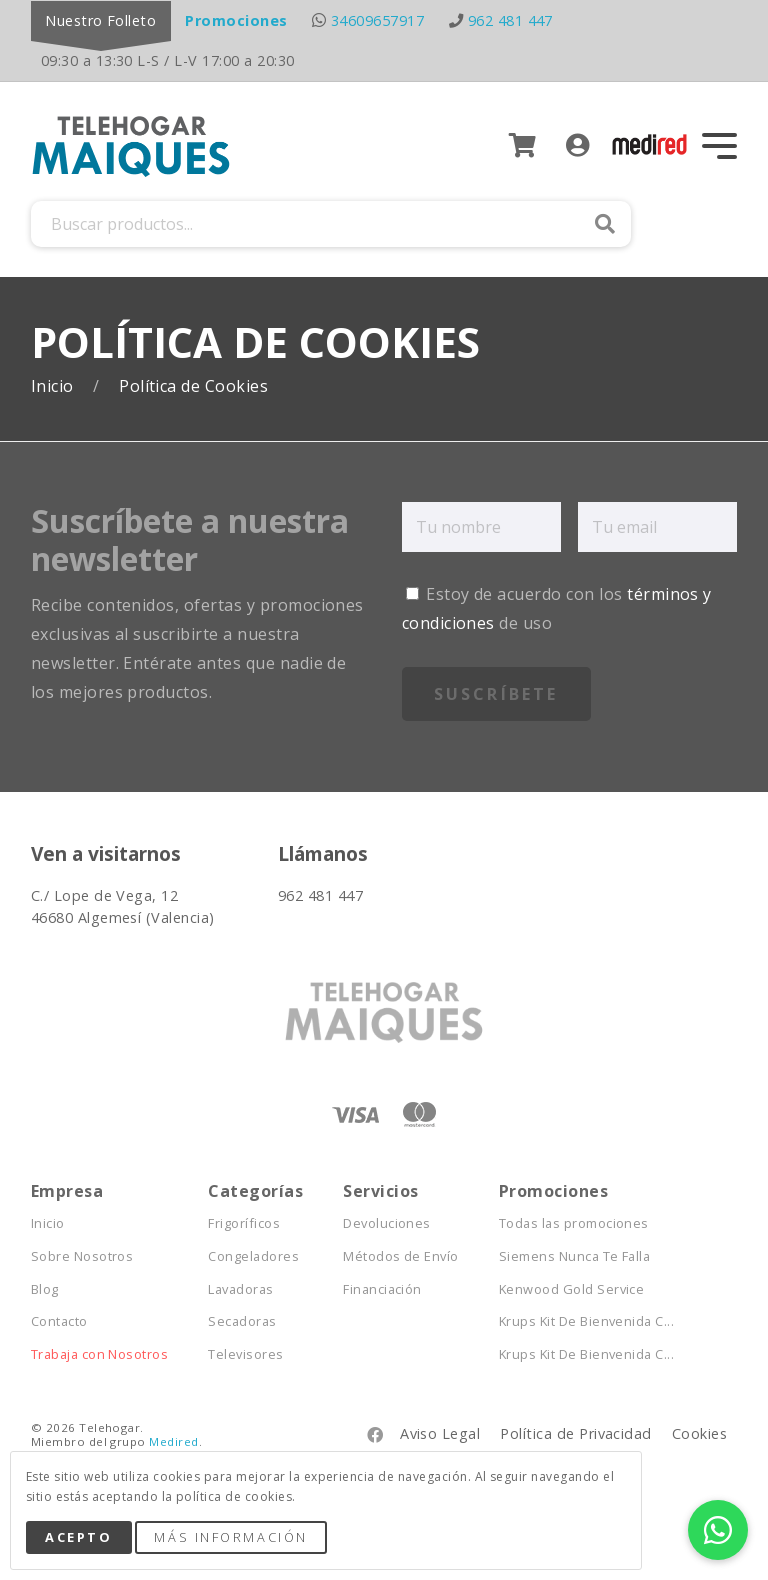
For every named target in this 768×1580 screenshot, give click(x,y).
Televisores (245, 1354)
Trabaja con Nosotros (100, 1354)
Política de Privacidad (576, 1433)
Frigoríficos (244, 1223)
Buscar (605, 224)
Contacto (59, 1321)
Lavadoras (240, 1289)
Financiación (382, 1289)
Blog (45, 1289)
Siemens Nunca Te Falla (575, 1256)
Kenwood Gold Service (572, 1289)
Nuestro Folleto (100, 20)
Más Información (230, 1537)
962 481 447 (510, 20)
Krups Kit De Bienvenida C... (586, 1321)
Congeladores (253, 1256)
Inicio (54, 386)
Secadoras (242, 1321)
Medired (173, 1441)
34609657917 (377, 20)
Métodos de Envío (401, 1256)
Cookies (699, 1433)
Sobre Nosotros (82, 1256)
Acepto (78, 1537)
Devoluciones (387, 1223)
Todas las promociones (574, 1223)
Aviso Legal (440, 1433)
